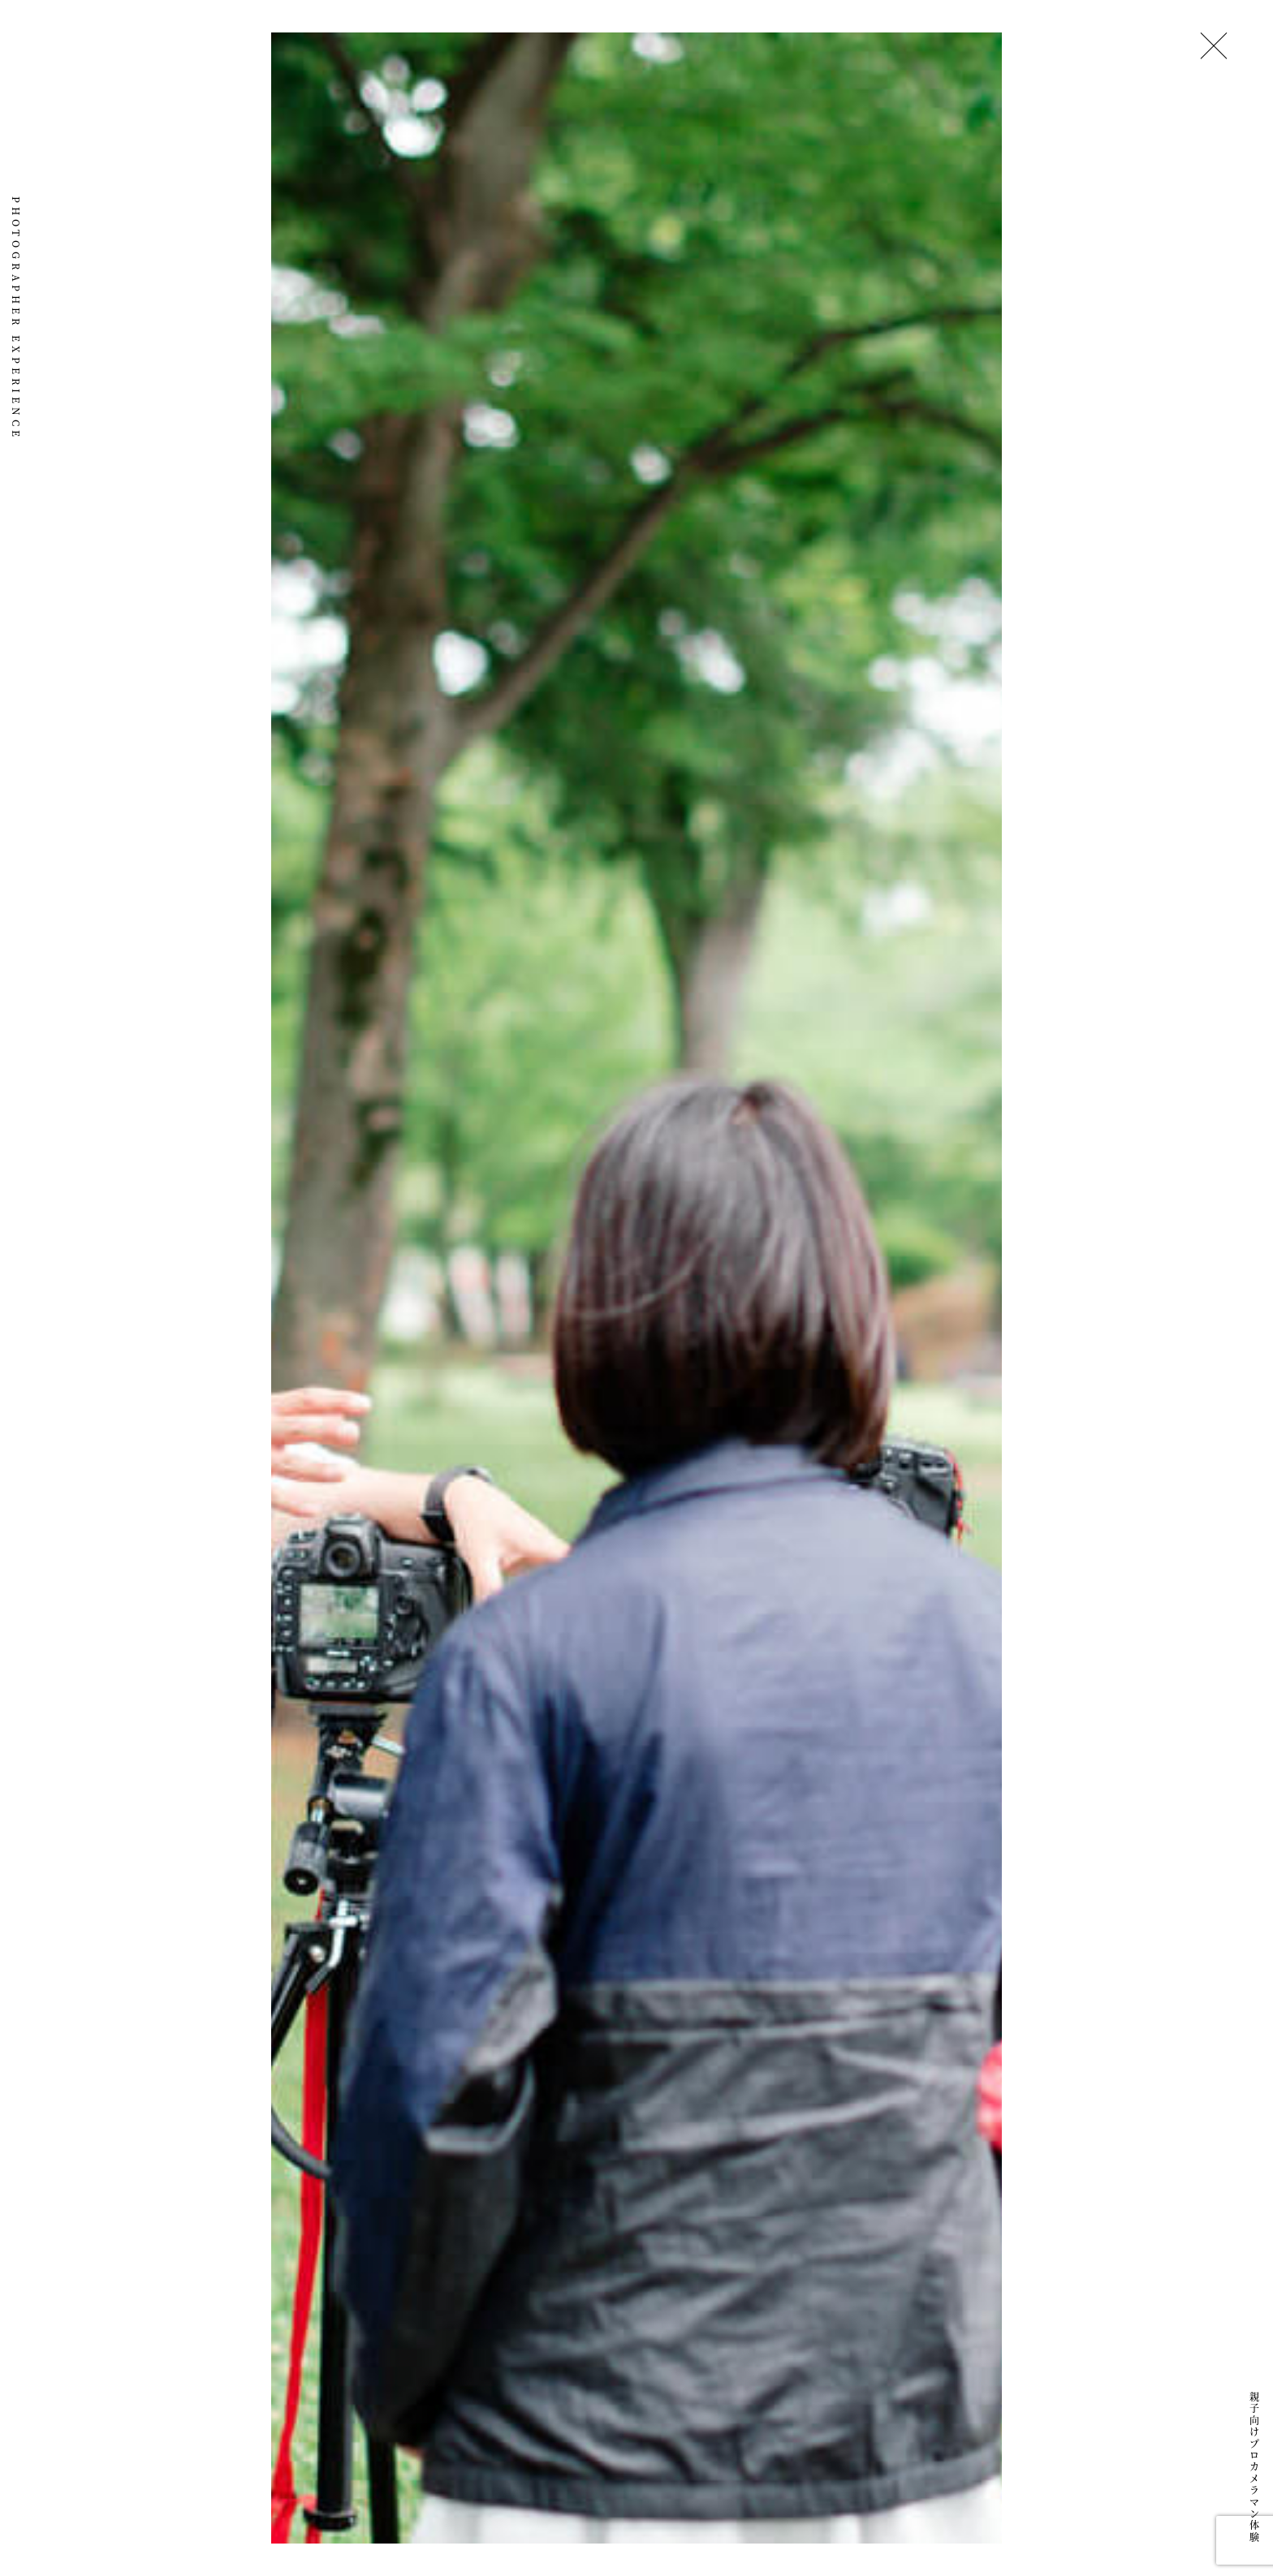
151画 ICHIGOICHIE (16, 107)
